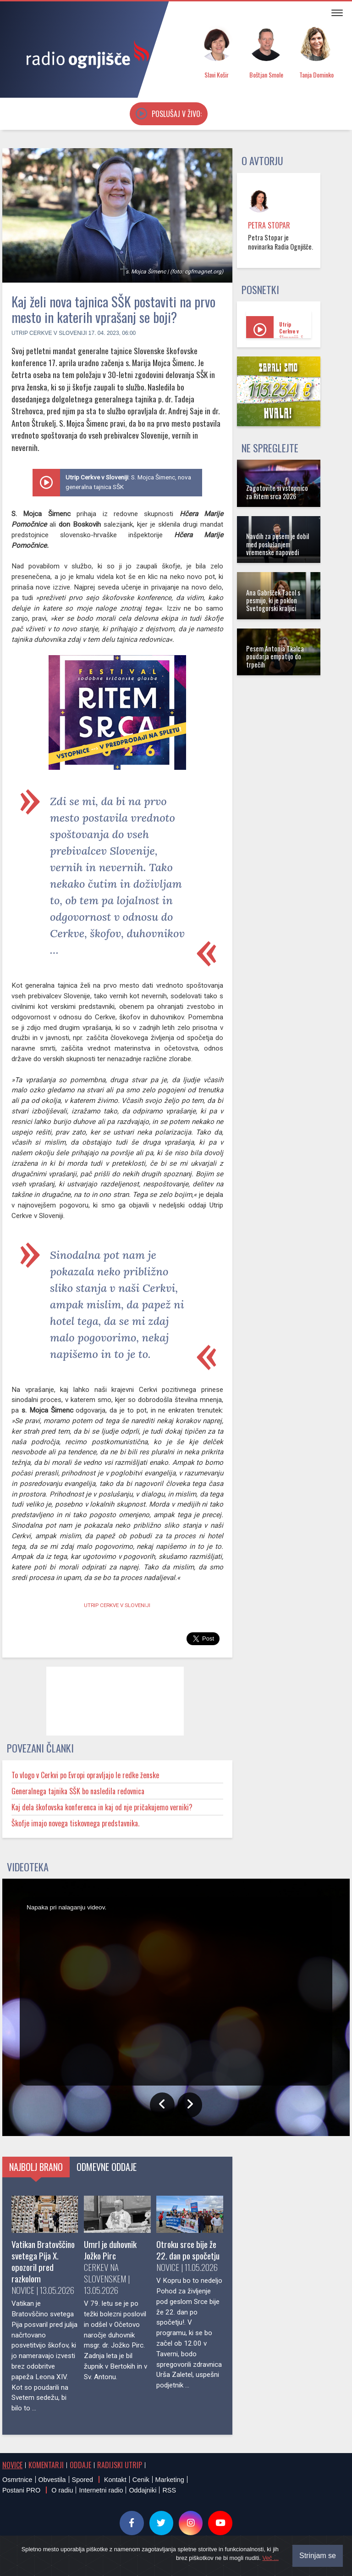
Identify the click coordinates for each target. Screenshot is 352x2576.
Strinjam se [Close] (317, 2555)
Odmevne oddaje (107, 2167)
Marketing (169, 2479)
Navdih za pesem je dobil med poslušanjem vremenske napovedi (277, 544)
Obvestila (52, 2479)
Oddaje (80, 2464)
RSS (169, 2490)
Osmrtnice (17, 2479)
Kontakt (115, 2479)
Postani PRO (21, 2490)
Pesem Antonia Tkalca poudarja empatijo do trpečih (275, 656)
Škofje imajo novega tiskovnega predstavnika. (75, 1823)
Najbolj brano (36, 2167)
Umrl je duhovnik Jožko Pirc (110, 2249)
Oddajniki (142, 2490)
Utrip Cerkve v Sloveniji (49, 333)
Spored (82, 2479)
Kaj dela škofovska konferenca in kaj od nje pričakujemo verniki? (101, 1807)
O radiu (62, 2490)
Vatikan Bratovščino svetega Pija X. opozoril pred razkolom (43, 2261)
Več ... (270, 2557)
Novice (12, 2464)
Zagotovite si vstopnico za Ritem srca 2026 (277, 492)
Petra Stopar (269, 225)
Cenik (140, 2479)
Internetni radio (101, 2490)
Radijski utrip (119, 2464)
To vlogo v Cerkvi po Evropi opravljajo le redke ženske (85, 1774)
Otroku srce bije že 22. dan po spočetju (188, 2249)
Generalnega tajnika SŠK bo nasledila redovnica (77, 1791)
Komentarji (46, 2464)
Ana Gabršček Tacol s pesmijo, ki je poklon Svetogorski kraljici (273, 600)
